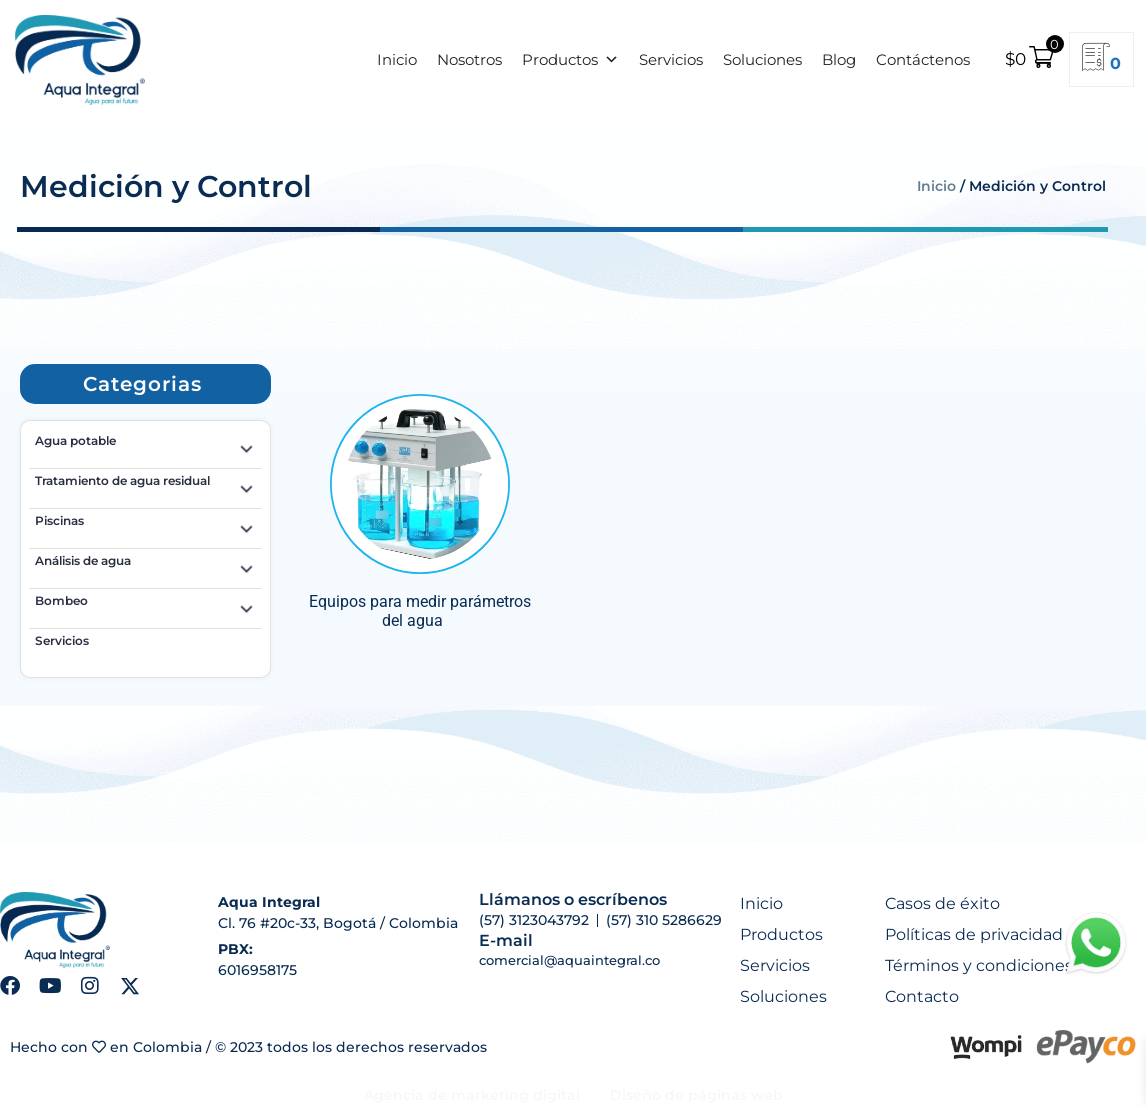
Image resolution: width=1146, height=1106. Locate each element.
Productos (570, 60)
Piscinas (145, 524)
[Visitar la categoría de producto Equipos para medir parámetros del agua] (420, 511)
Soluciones (762, 59)
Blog (839, 59)
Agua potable (145, 444)
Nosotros (469, 59)
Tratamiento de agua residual (145, 484)
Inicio (397, 59)
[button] (142, 384)
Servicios (671, 59)
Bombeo (145, 604)
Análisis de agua (145, 564)
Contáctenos (923, 59)
